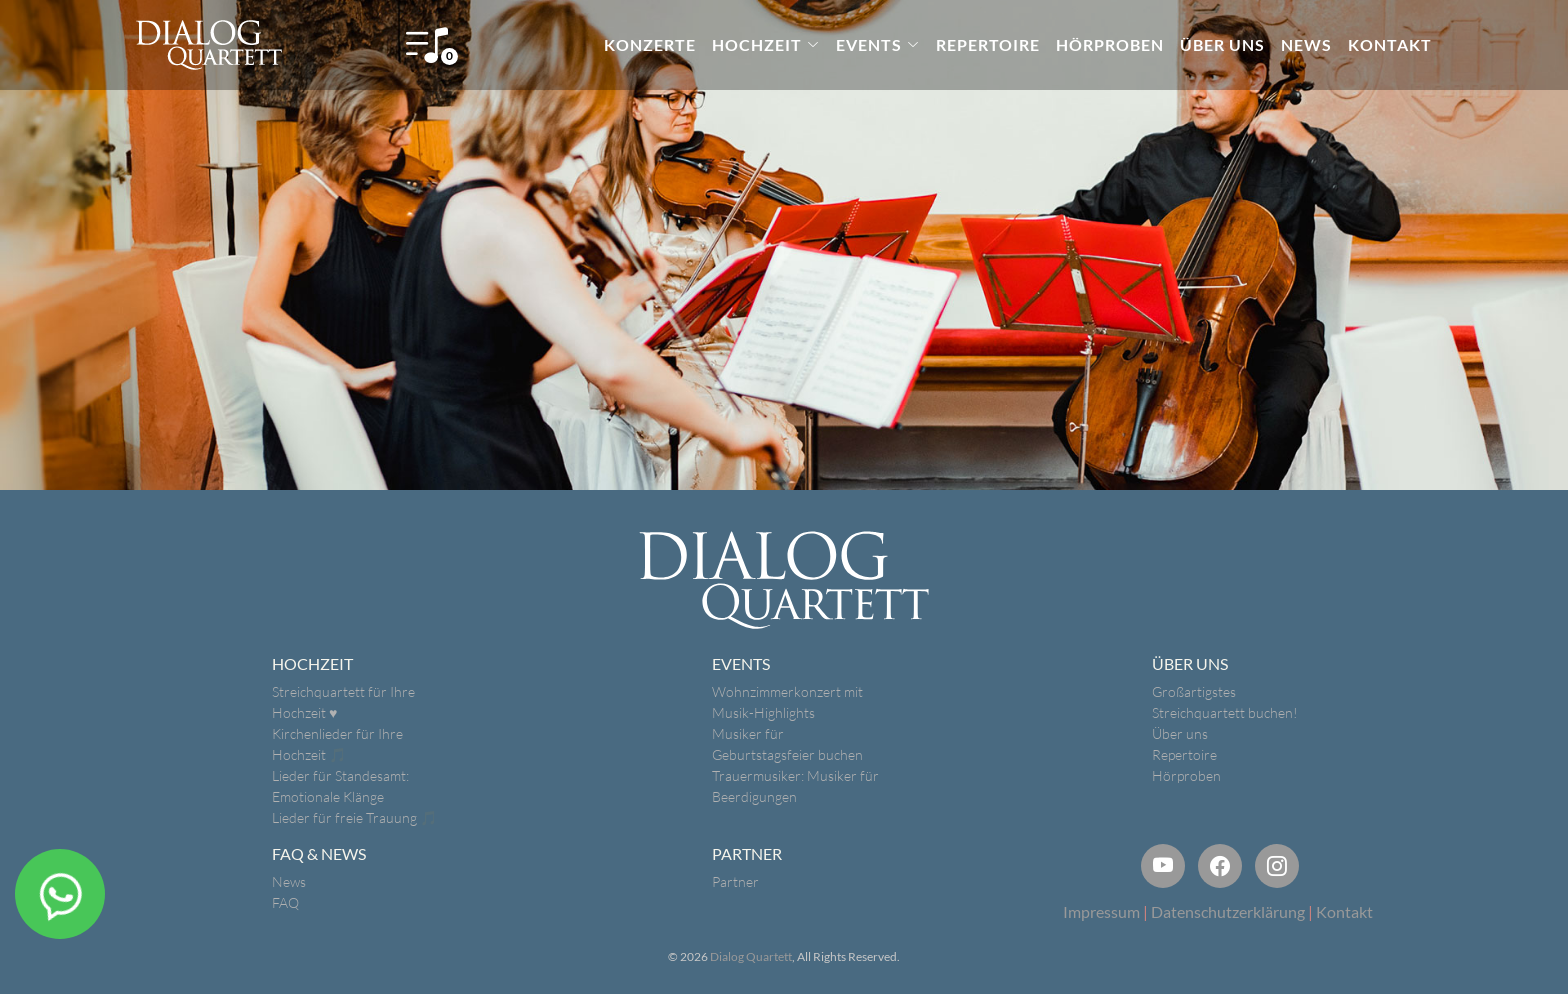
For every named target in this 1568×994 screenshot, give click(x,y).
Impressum (1101, 911)
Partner (735, 881)
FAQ (285, 902)
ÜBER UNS (1222, 44)
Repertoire (1184, 754)
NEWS (1306, 44)
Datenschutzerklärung (1228, 911)
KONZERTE (650, 44)
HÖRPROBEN (1110, 44)
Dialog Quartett (751, 956)
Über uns (1180, 733)
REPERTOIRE (988, 44)
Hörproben (1186, 775)
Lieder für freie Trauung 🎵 (354, 817)
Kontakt (1344, 911)
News (289, 881)
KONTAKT (1390, 44)
